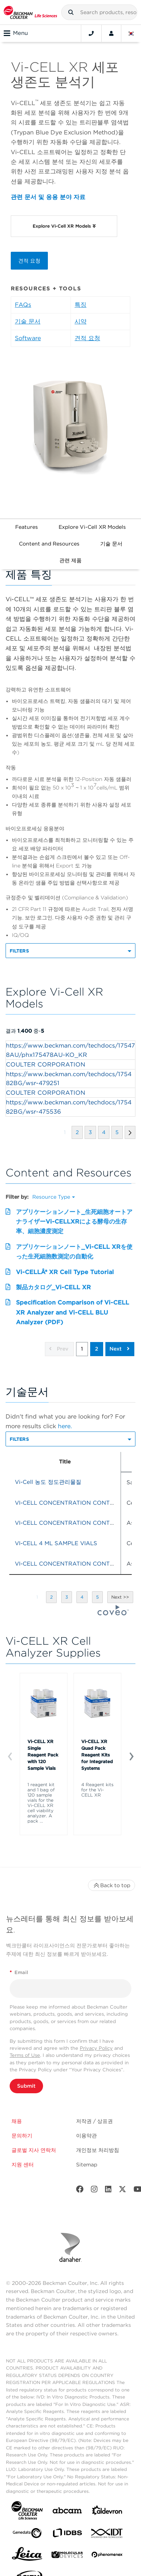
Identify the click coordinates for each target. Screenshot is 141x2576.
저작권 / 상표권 (94, 2121)
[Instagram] (94, 2190)
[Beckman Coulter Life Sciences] (30, 12)
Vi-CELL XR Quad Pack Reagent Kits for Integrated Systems (97, 1755)
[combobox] (99, 12)
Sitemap (86, 2165)
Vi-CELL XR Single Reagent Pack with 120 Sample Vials (42, 1755)
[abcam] (67, 2512)
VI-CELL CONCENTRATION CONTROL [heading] (68, 1502)
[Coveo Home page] (113, 1613)
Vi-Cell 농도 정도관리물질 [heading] (48, 1482)
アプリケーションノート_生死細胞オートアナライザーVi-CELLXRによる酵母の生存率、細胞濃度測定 (74, 1221)
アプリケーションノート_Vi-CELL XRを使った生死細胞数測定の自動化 (74, 1251)
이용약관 (86, 2136)
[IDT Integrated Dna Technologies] (107, 2535)
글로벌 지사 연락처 (34, 2150)
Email (19, 1972)
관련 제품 (70, 560)
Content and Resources (49, 544)
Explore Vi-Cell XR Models (92, 527)
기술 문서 (27, 321)
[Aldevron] (107, 2512)
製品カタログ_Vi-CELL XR (53, 1287)
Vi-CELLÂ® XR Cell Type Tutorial (65, 1272)
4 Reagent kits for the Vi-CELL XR (97, 1790)
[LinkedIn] (108, 2190)
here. (65, 1426)
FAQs (23, 304)
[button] (71, 12)
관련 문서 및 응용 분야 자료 (48, 197)
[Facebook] (79, 2190)
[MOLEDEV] (67, 2556)
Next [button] (119, 1349)
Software (28, 338)
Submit (26, 2086)
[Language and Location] (131, 33)
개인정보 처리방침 (97, 2150)
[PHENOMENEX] (107, 2556)
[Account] (111, 33)
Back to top (111, 1885)
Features (26, 527)
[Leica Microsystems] (27, 2556)
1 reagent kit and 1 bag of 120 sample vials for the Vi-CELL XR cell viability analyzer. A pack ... (41, 1803)
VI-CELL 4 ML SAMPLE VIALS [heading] (56, 1543)
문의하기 (22, 2136)
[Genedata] (27, 2534)
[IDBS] (67, 2534)
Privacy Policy (96, 2048)
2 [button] (96, 1349)
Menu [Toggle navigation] (16, 33)
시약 (80, 321)
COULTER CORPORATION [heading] (45, 1064)
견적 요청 (29, 261)
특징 (80, 304)
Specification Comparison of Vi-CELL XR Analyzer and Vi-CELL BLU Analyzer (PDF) (72, 1312)
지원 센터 (23, 2165)
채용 (17, 2121)
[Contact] (91, 33)
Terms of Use (25, 2055)
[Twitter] (122, 2190)
